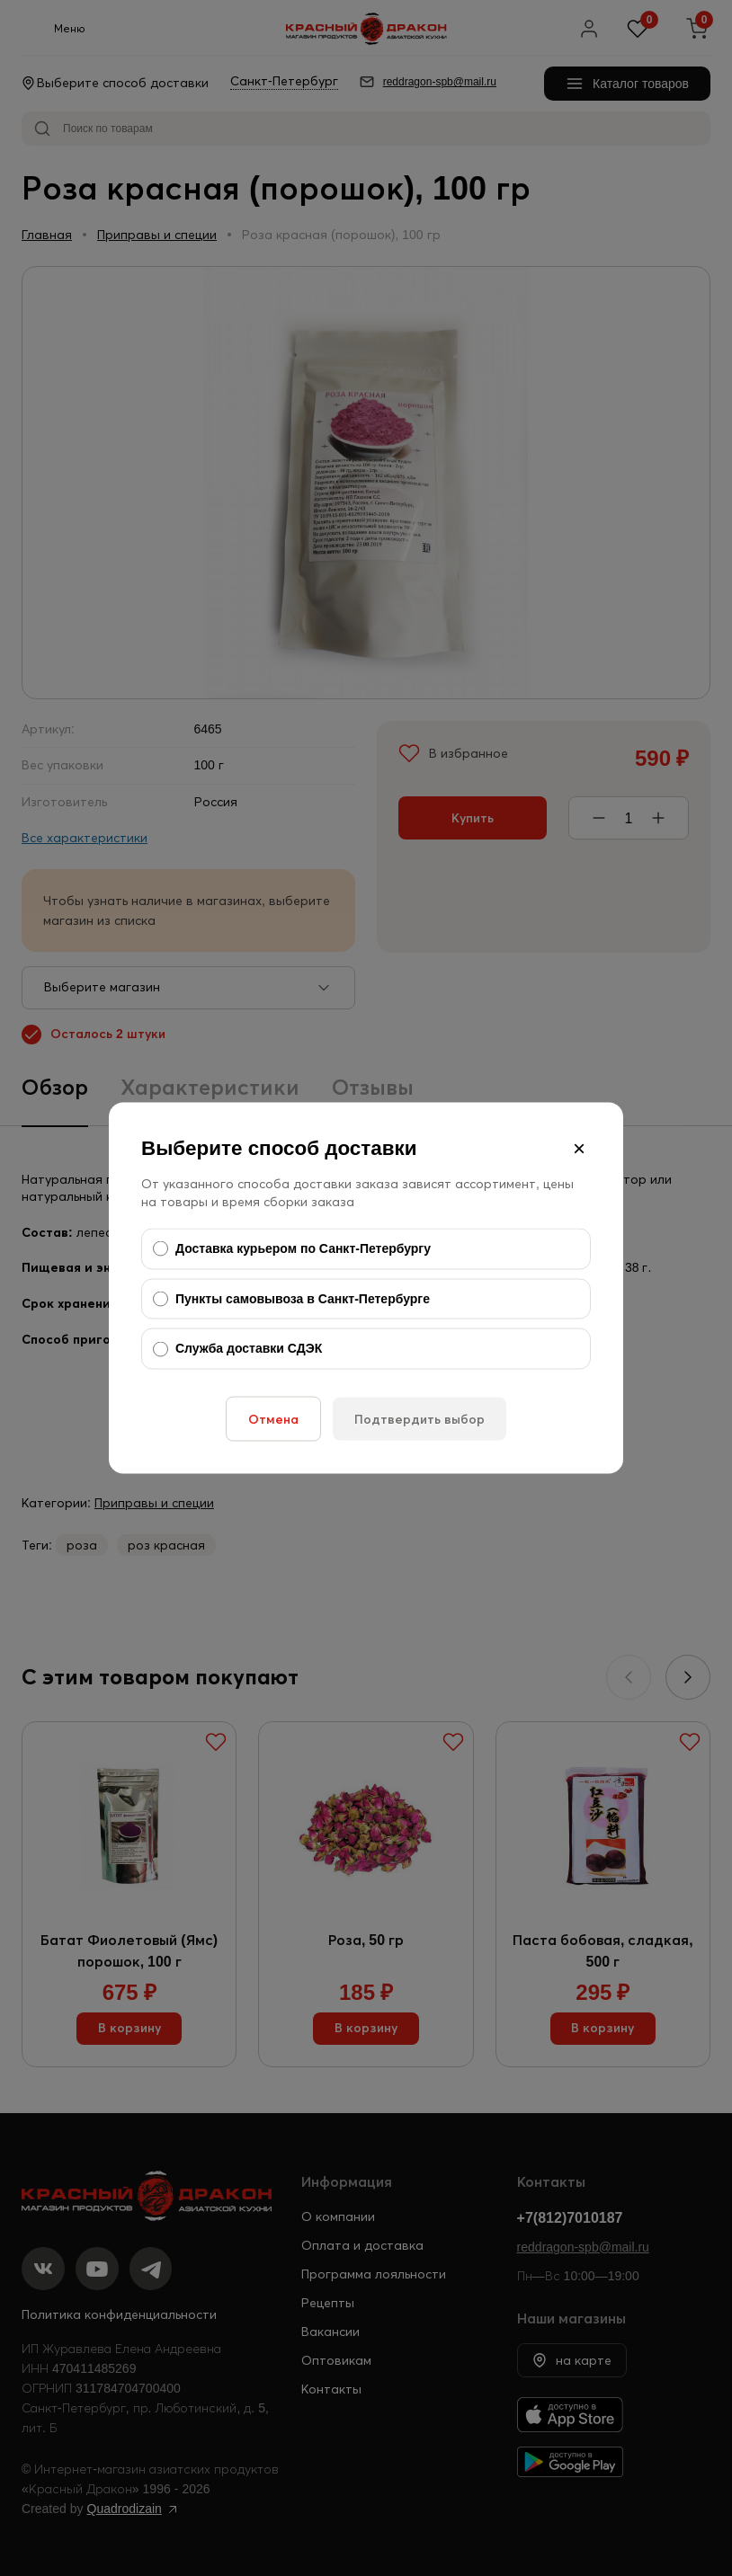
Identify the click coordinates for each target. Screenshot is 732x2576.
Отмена (273, 1418)
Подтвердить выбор (419, 1418)
